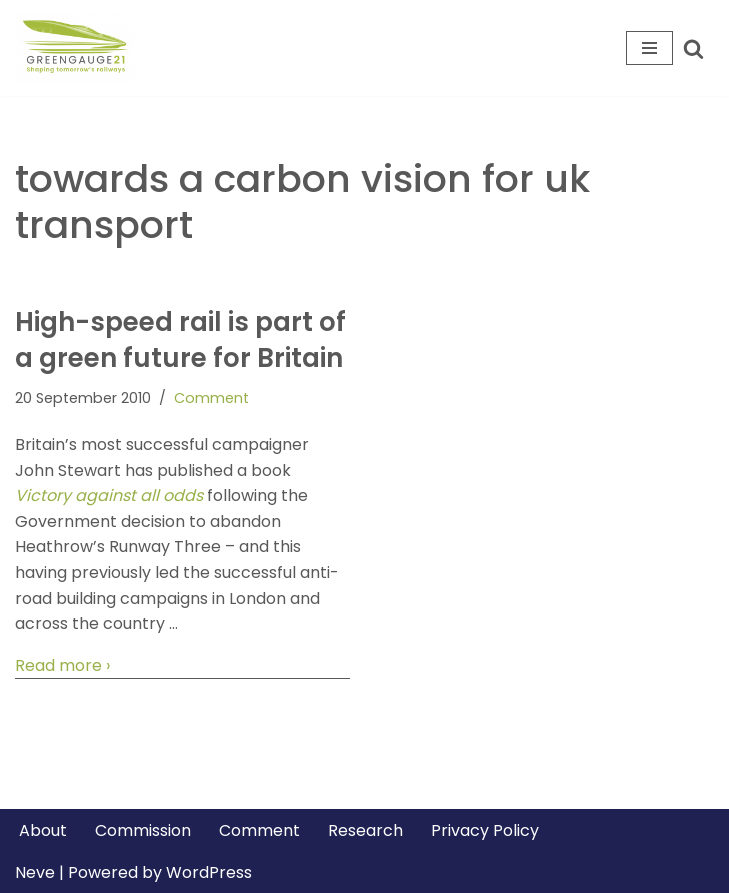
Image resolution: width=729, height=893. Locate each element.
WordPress (209, 872)
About (43, 830)
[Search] (693, 48)
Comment (211, 398)
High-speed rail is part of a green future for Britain (180, 340)
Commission (143, 830)
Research (365, 830)
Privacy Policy (485, 830)
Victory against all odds (109, 495)
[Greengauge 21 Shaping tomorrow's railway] (80, 48)
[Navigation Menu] (649, 48)
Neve (35, 872)
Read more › (62, 666)
